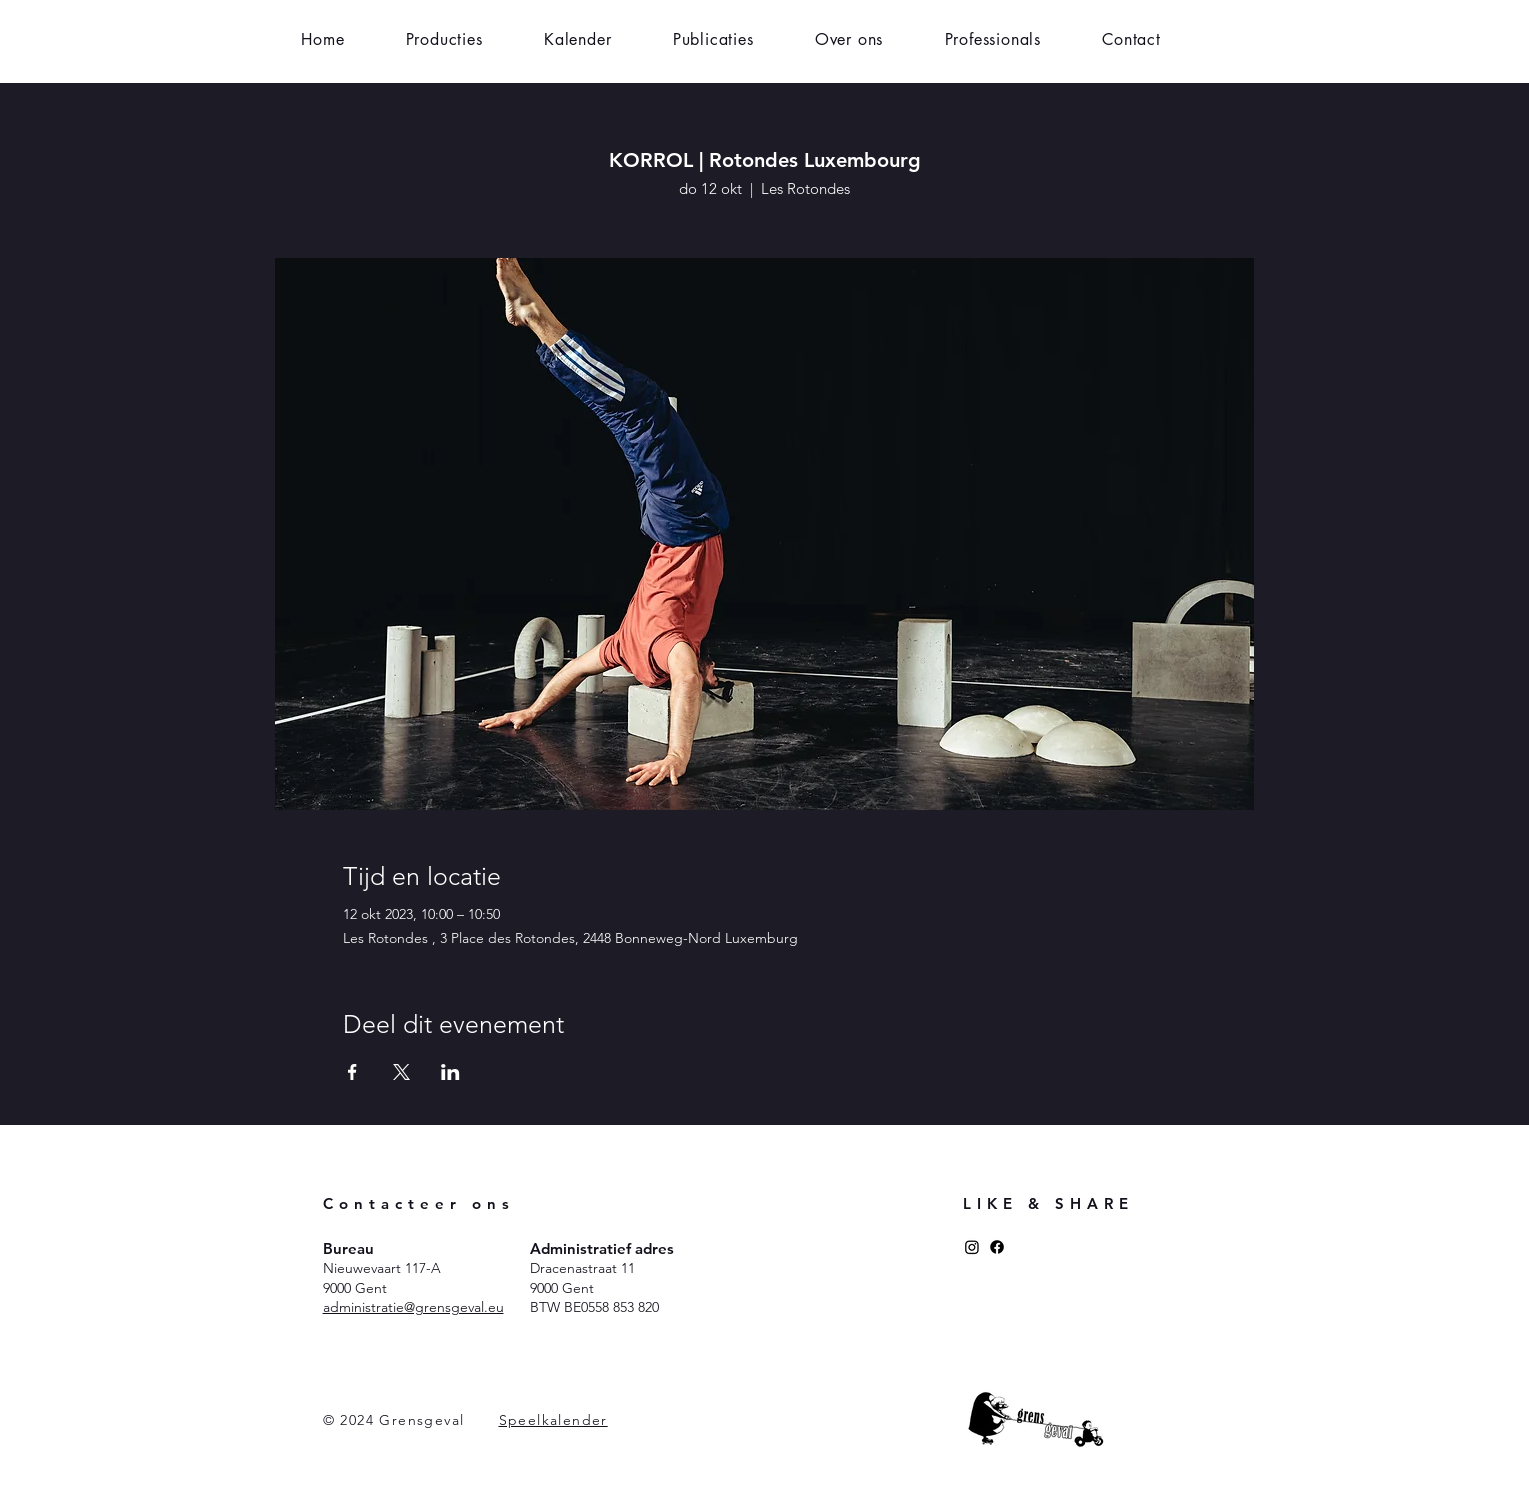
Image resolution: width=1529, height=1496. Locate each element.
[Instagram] (972, 1247)
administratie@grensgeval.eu (413, 1307)
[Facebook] (997, 1247)
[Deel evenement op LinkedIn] (450, 1072)
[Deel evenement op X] (401, 1072)
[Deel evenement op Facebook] (352, 1072)
